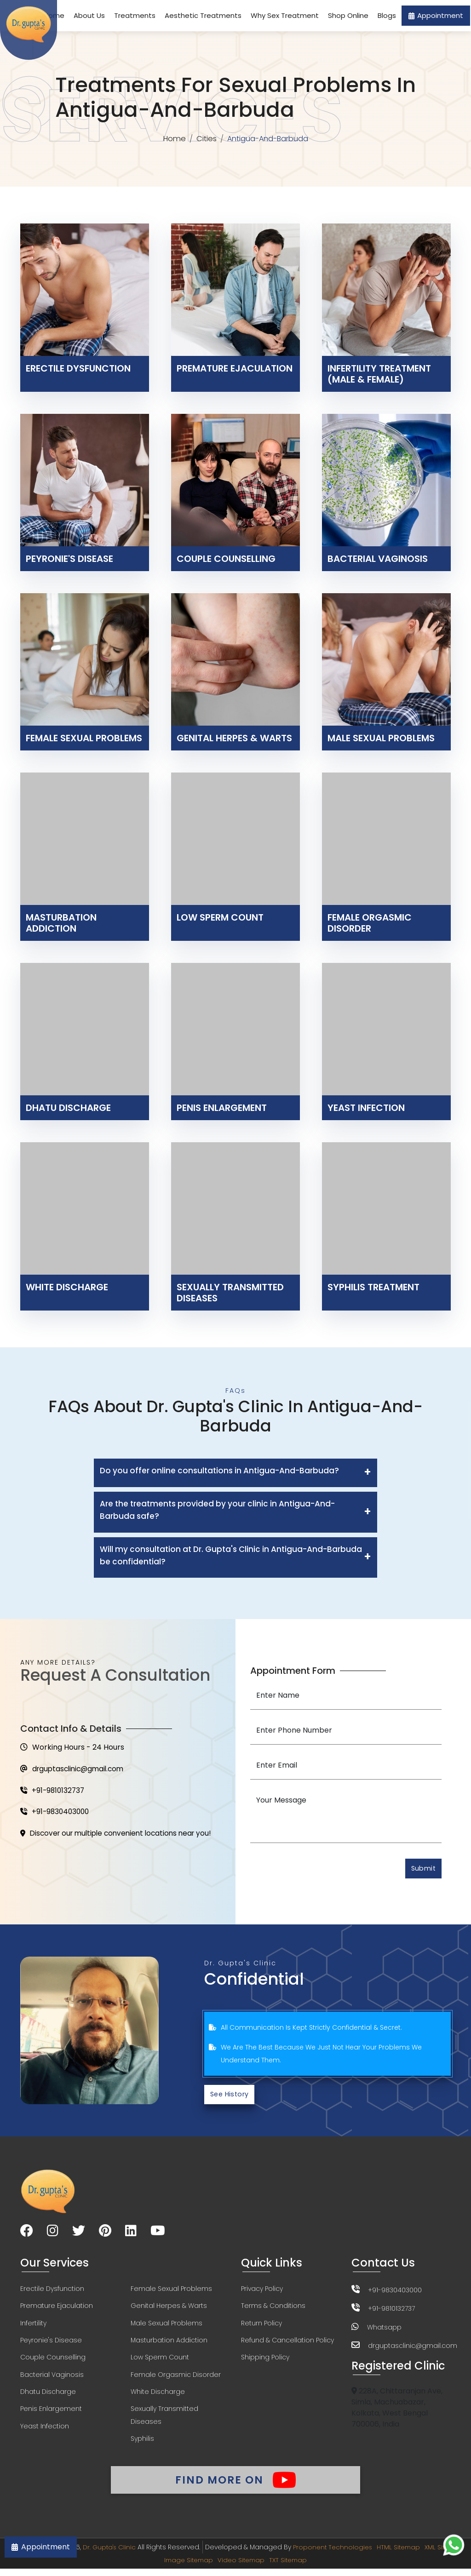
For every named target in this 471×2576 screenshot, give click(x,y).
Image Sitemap (210, 2567)
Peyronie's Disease (51, 2343)
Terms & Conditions (273, 2308)
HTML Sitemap (422, 2554)
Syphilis (142, 2444)
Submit (422, 1869)
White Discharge (158, 2396)
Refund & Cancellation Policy (287, 2343)
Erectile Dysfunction (52, 2291)
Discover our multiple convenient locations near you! (120, 1836)
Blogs (387, 15)
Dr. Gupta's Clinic (129, 2554)
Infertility (33, 2326)
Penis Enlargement (51, 2413)
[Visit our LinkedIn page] (131, 2234)
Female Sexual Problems (171, 2291)
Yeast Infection (44, 2431)
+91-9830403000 (56, 1814)
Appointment (435, 15)
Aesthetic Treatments (203, 15)
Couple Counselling (53, 2361)
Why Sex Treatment (285, 15)
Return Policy (261, 2326)
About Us (89, 15)
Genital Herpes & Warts (169, 2308)
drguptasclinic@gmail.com (74, 1769)
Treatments (134, 15)
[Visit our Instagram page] (52, 2234)
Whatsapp (384, 2329)
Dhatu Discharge (48, 2396)
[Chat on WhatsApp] (453, 2545)
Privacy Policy (262, 2291)
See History (231, 2096)
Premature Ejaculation (56, 2308)
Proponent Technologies (354, 2554)
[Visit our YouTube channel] (157, 2234)
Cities (207, 138)
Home (174, 138)
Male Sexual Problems (166, 2326)
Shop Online (348, 15)
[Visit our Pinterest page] (105, 2234)
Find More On (235, 2485)
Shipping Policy (265, 2361)
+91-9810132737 (53, 1791)
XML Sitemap (158, 2567)
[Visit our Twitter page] (78, 2234)
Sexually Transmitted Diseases (164, 2420)
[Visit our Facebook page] (26, 2234)
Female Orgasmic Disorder (176, 2378)
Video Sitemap (264, 2567)
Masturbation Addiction (169, 2343)
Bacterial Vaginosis (52, 2378)
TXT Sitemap (314, 2567)
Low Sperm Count (160, 2361)
